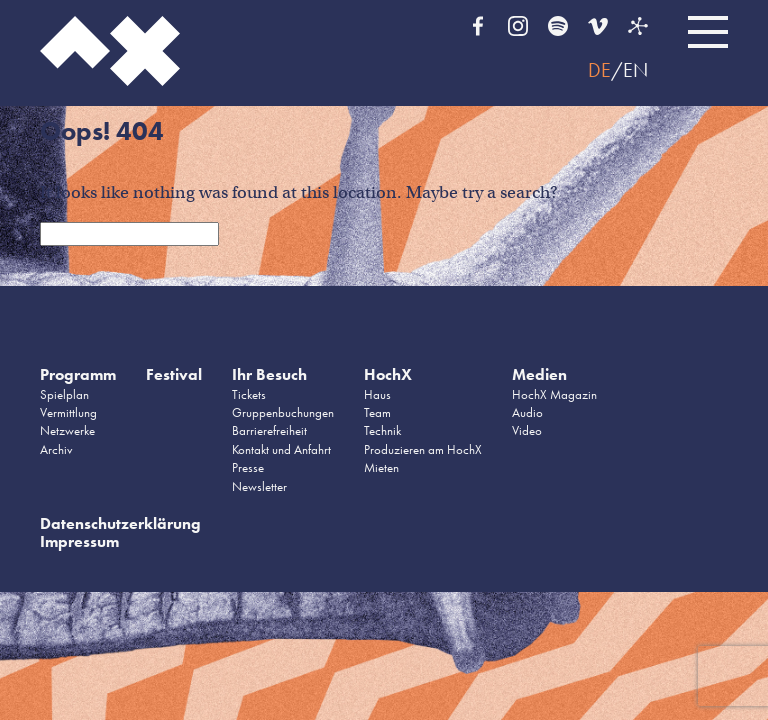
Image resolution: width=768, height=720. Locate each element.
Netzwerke (67, 430)
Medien (539, 374)
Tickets (249, 394)
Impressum (79, 541)
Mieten (381, 467)
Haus (377, 394)
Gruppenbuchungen (283, 412)
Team (377, 412)
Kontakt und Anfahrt (281, 449)
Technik (382, 430)
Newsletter (259, 486)
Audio (527, 412)
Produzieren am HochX (423, 449)
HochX (388, 374)
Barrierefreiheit (269, 430)
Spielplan (64, 394)
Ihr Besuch (269, 374)
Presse (248, 467)
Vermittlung (68, 412)
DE (599, 70)
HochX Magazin (554, 394)
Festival (174, 374)
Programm (78, 374)
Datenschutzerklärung (120, 523)
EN (635, 70)
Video (527, 430)
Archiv (56, 449)
